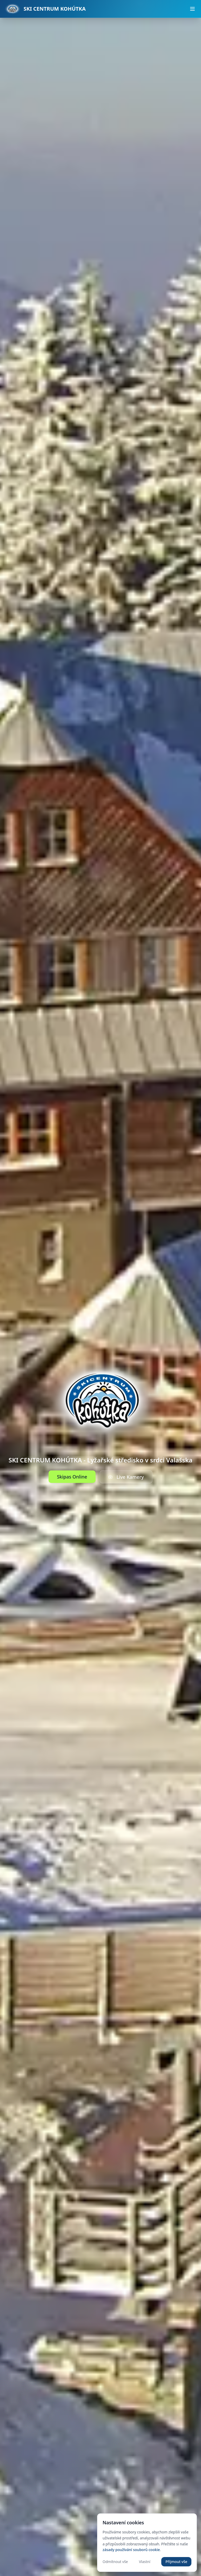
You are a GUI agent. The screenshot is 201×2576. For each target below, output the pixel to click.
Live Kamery (126, 1477)
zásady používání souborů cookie (131, 2549)
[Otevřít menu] (192, 8)
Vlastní (144, 2561)
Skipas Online (72, 1477)
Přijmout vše (176, 2561)
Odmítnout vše (115, 2561)
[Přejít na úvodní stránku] (45, 9)
